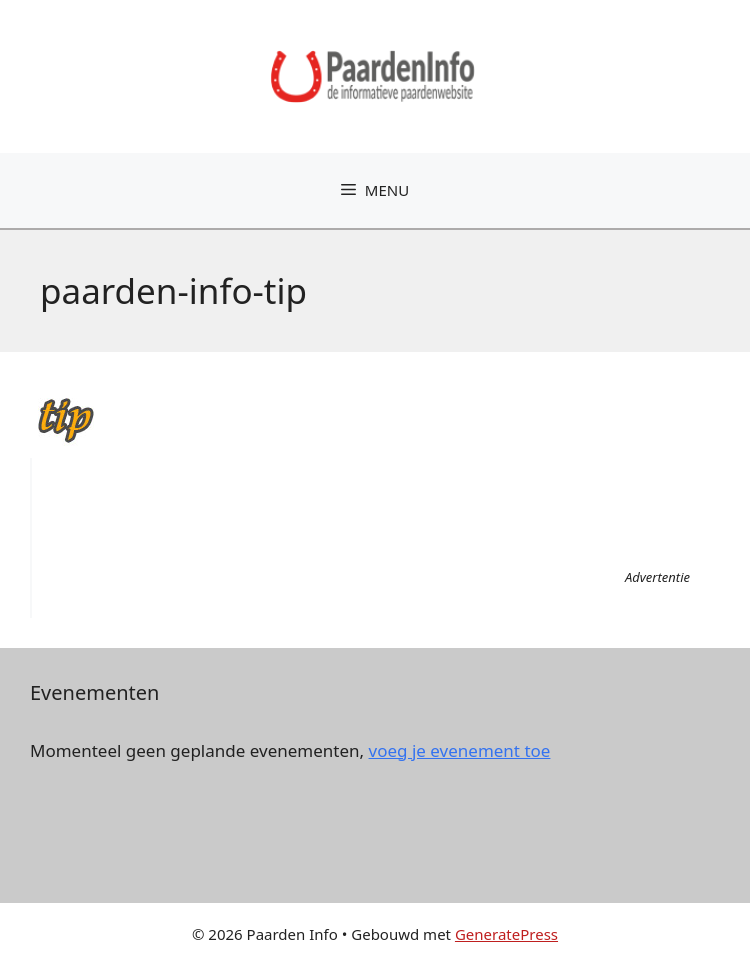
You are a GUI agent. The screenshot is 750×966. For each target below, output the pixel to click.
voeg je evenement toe (460, 750)
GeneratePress (506, 934)
